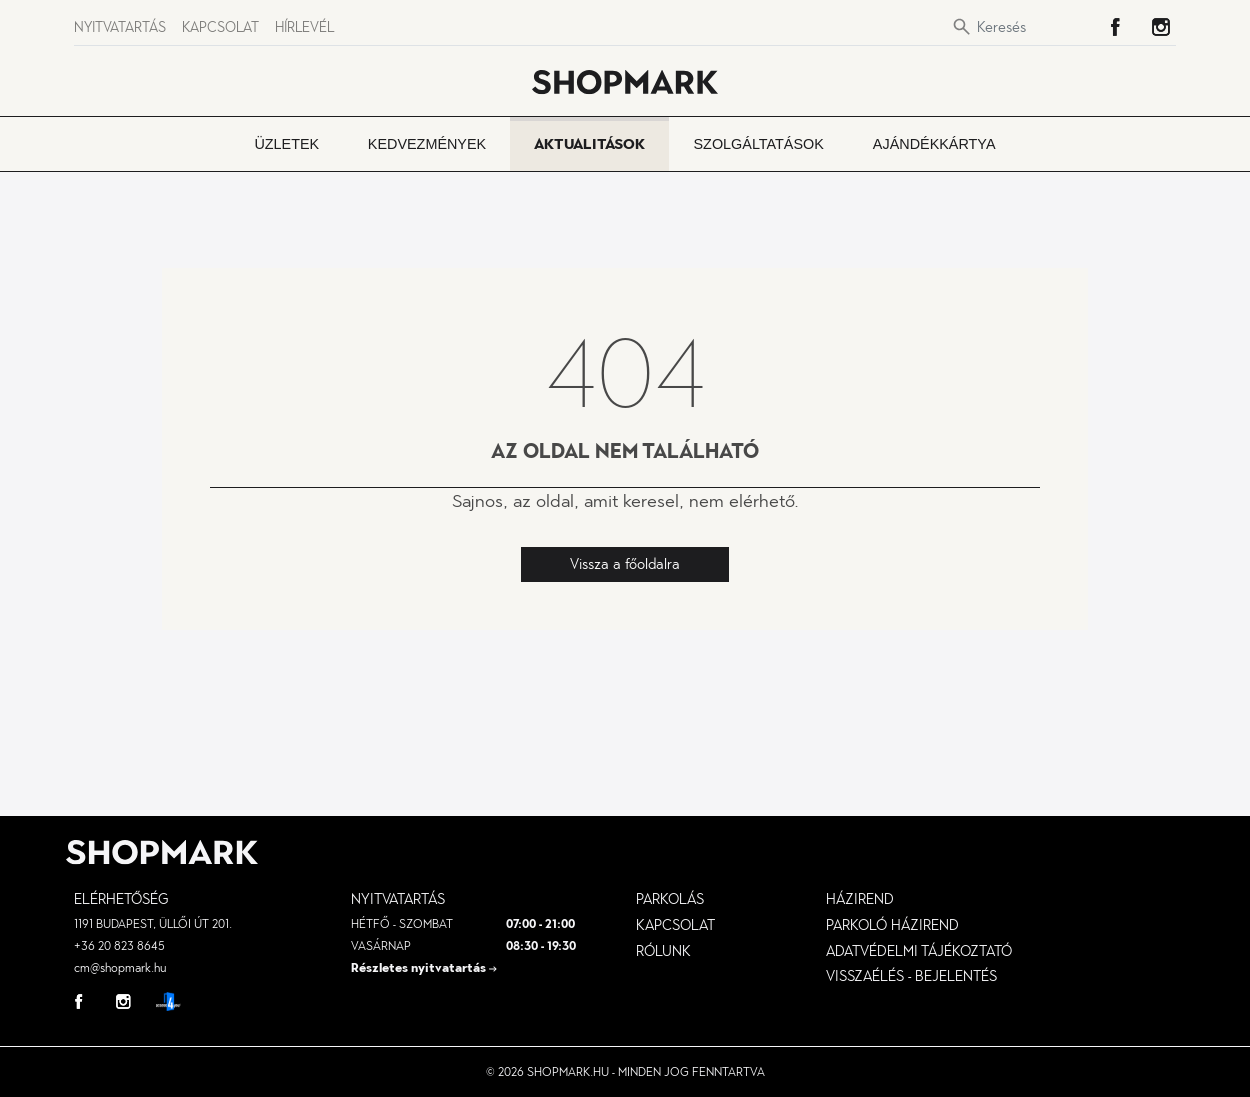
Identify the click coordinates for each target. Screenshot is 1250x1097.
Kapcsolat (220, 27)
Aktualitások (589, 144)
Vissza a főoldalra (625, 564)
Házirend (860, 899)
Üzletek (286, 144)
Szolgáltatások (759, 144)
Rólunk (663, 951)
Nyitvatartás (120, 27)
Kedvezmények (427, 144)
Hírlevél (304, 27)
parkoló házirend (892, 925)
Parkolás (670, 899)
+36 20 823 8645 (119, 946)
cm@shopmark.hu (120, 968)
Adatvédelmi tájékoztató (919, 951)
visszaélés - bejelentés (911, 976)
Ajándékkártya (934, 144)
